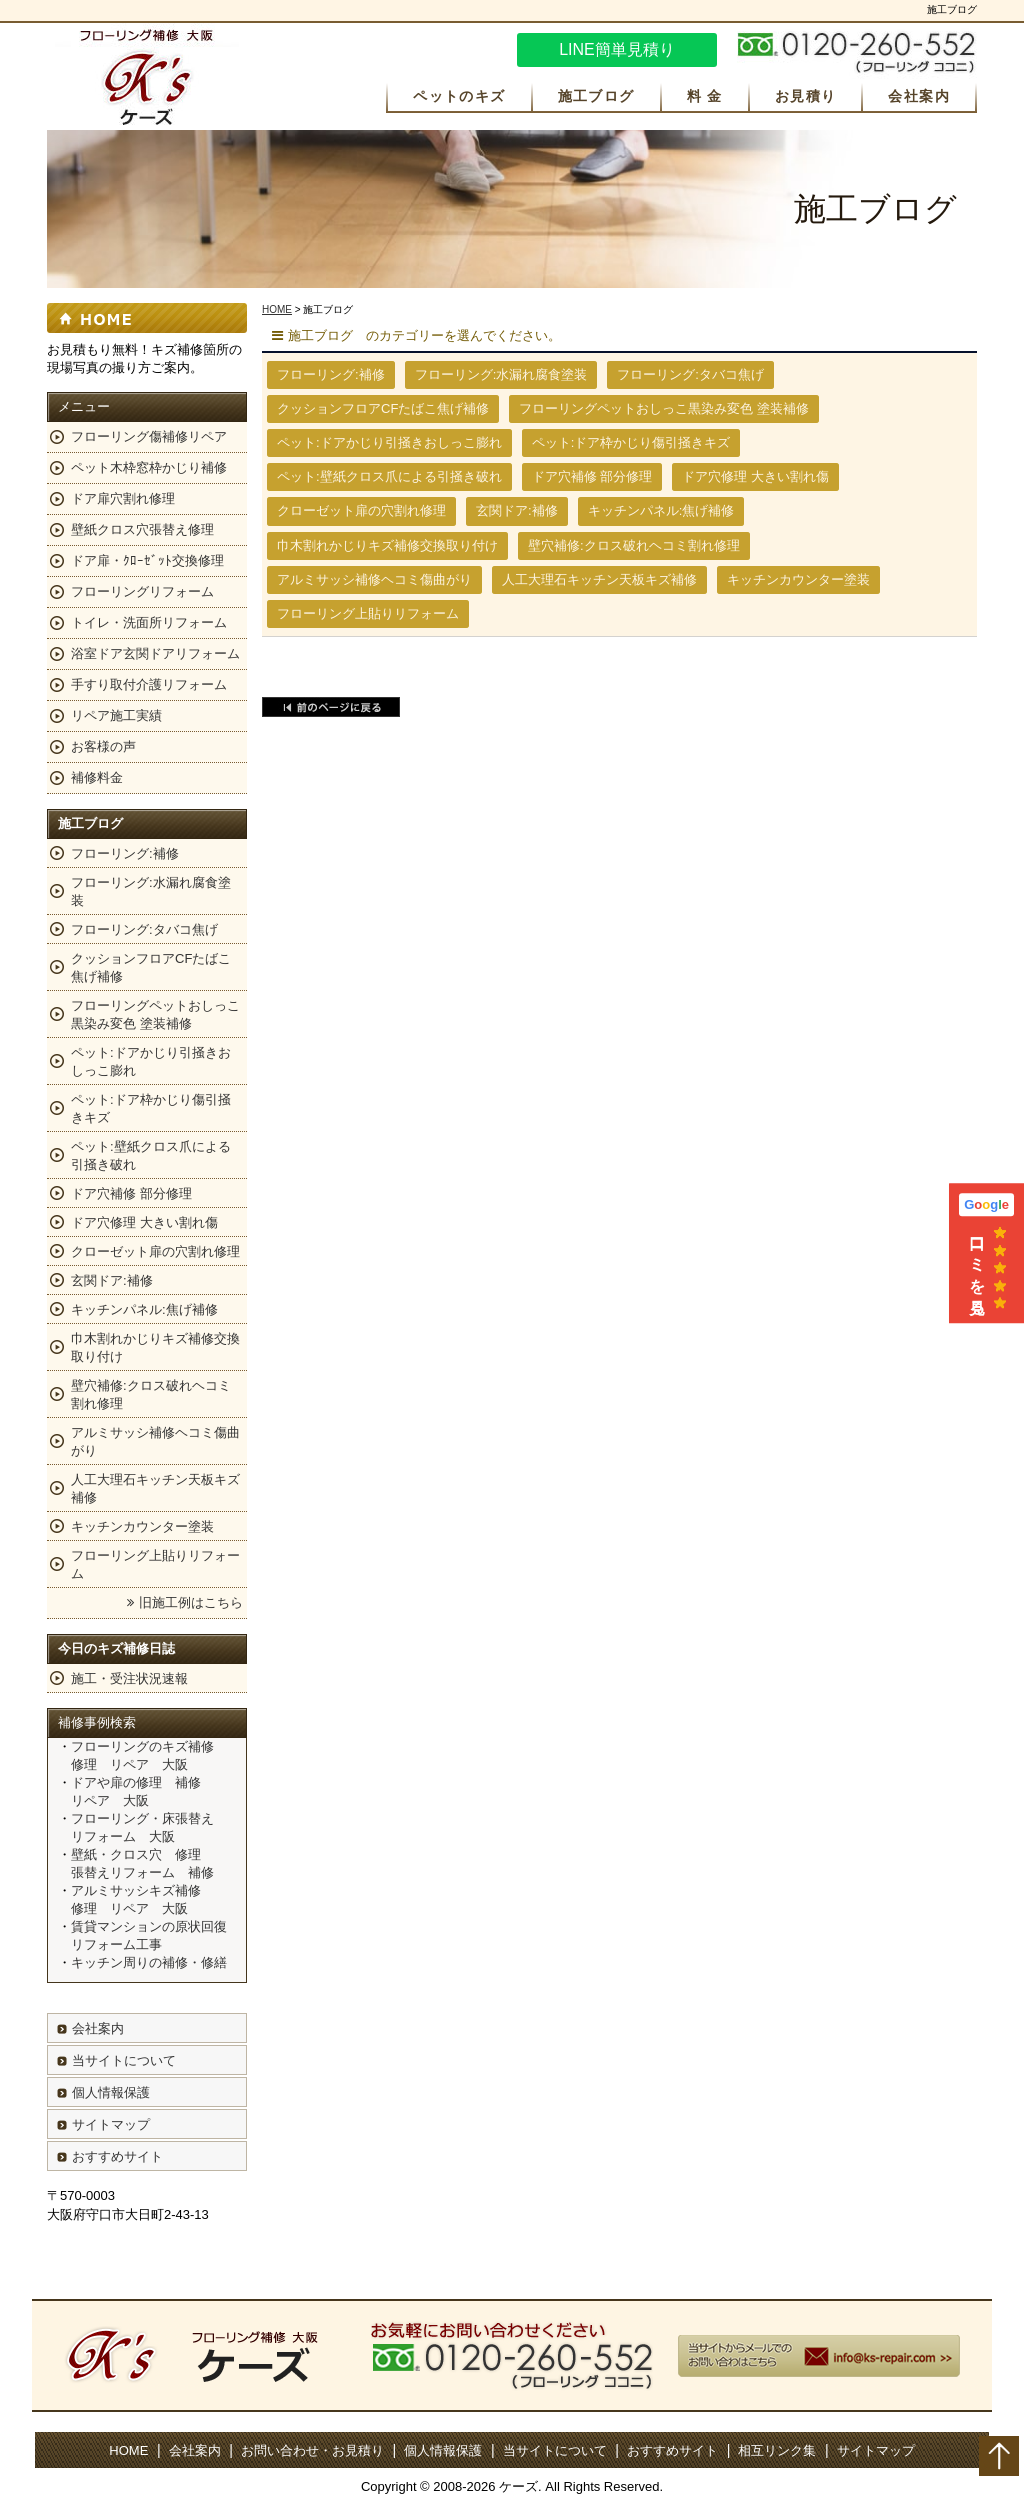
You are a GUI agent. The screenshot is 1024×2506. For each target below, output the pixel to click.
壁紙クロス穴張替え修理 (142, 529)
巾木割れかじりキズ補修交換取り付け (387, 545)
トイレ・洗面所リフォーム (149, 622)
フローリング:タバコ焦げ (690, 374)
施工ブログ (596, 96)
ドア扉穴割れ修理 (123, 498)
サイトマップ (111, 2124)
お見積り (806, 96)
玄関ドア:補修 (517, 510)
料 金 (705, 96)
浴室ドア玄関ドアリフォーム (155, 653)
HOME (277, 309)
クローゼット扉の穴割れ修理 (361, 510)
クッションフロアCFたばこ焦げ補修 (383, 408)
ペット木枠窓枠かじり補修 (149, 467)
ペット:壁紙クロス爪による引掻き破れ (389, 476)
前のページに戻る (331, 707)
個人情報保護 (111, 2092)
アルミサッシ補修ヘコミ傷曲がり (374, 579)
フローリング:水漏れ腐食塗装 (501, 374)
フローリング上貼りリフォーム (368, 613)
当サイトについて (124, 2060)
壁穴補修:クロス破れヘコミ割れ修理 (634, 545)
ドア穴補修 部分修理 (592, 476)
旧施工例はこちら (191, 1602)
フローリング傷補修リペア (149, 436)
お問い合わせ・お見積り (312, 2450)
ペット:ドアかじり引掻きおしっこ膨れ (389, 442)
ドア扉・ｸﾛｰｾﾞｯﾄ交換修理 (147, 560)
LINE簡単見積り (617, 49)
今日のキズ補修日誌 (116, 1648)
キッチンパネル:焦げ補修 (661, 510)
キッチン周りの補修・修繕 (149, 1962)
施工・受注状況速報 (129, 1678)
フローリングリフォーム (142, 591)
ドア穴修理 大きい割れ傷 (755, 476)
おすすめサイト (117, 2156)
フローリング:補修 (331, 374)
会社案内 (919, 96)
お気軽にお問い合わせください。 (857, 53)
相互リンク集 (777, 2450)
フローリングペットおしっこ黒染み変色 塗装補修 (664, 408)
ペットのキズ (459, 96)
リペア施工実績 (116, 715)
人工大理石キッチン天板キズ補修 (599, 579)
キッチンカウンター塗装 (798, 579)
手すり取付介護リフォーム (149, 684)
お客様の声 (103, 746)
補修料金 (97, 777)
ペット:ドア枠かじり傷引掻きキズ (631, 442)
